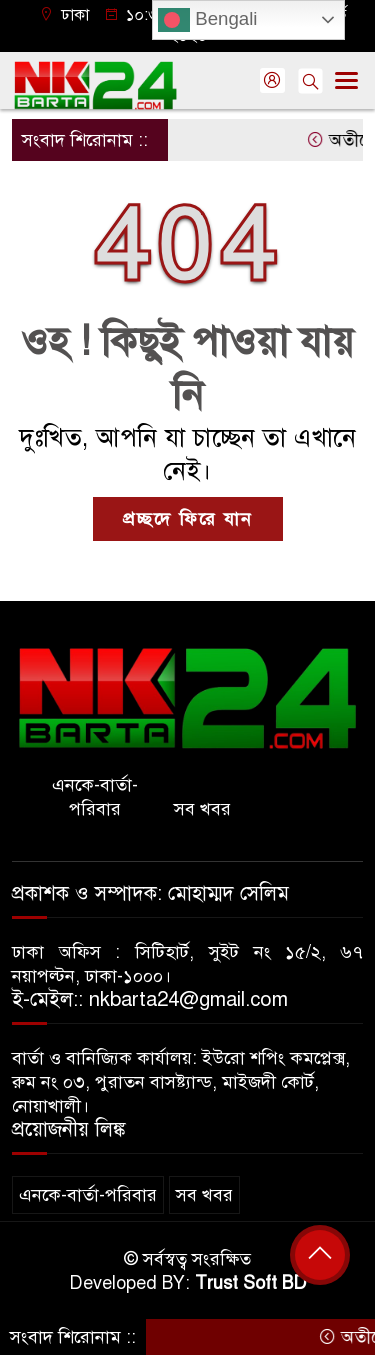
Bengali (207, 20)
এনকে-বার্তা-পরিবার (95, 797)
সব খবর (202, 809)
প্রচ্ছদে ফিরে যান (188, 519)
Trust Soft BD (251, 1283)
